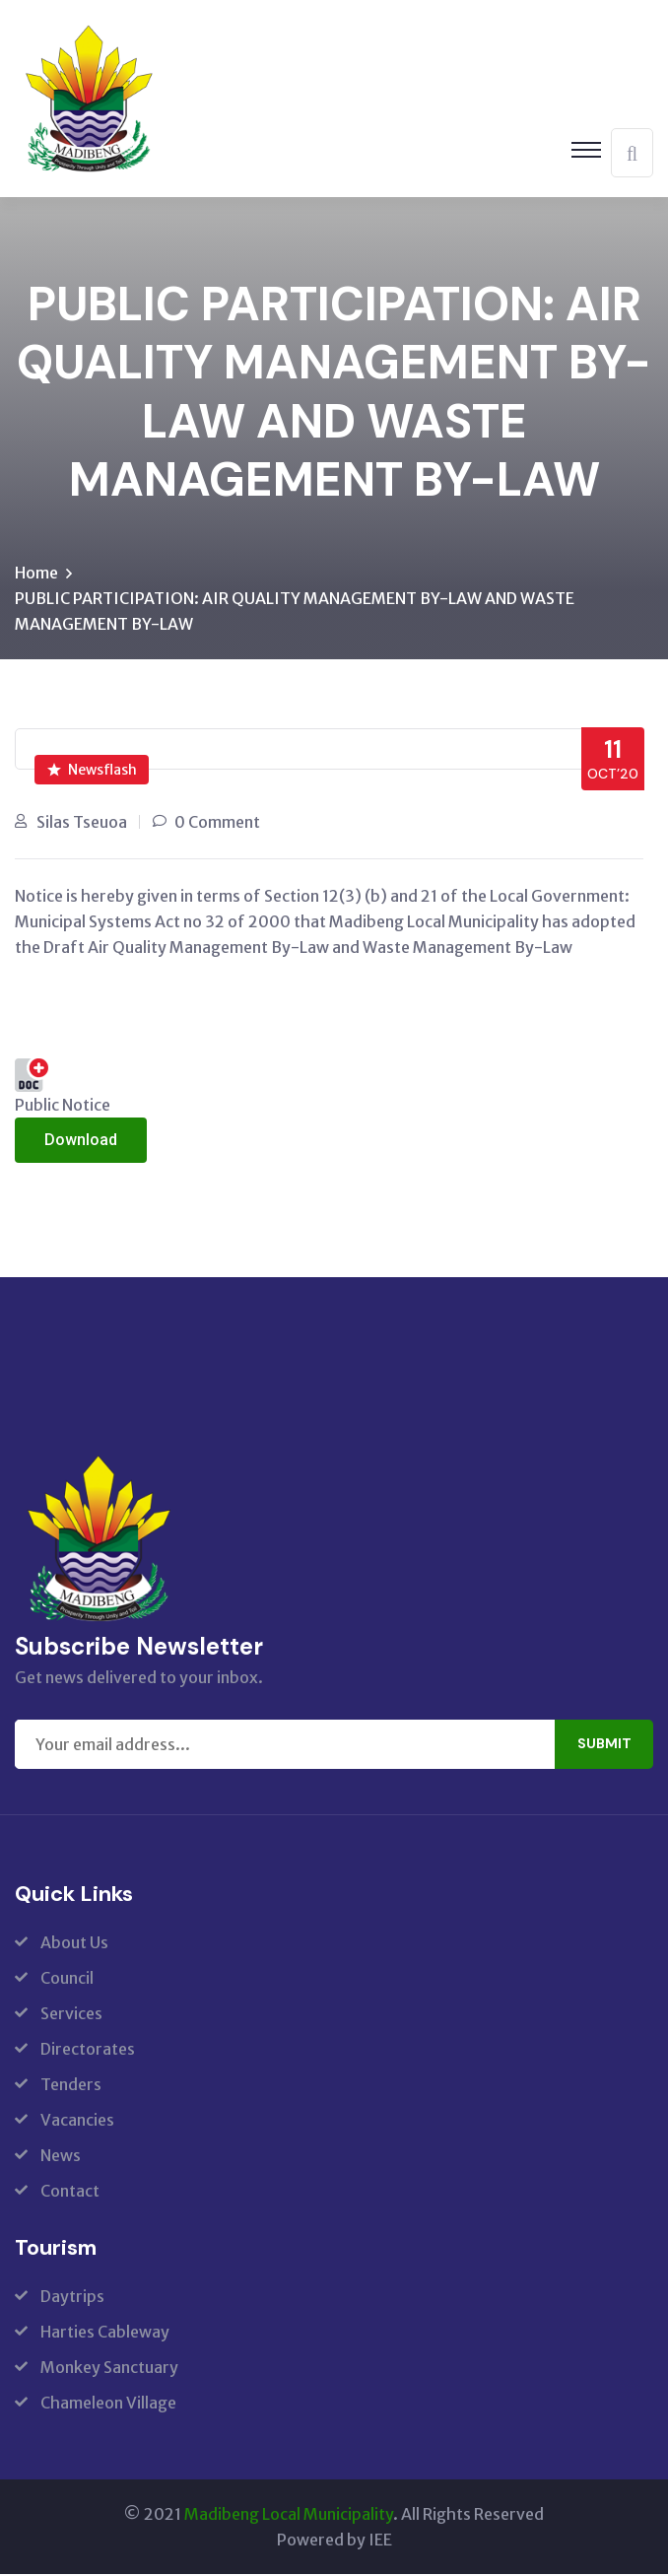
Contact (70, 2193)
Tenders (70, 2086)
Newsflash (92, 771)
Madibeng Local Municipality (288, 2516)
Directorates (87, 2051)
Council (67, 1980)
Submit (604, 1746)
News (60, 2157)
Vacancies (77, 2122)
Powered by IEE (334, 2541)
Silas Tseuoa (81, 824)
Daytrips (72, 2298)
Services (71, 2015)
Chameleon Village (108, 2404)
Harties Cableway (104, 2333)
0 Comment (217, 824)
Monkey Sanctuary (109, 2369)
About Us (74, 1944)
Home (36, 574)
